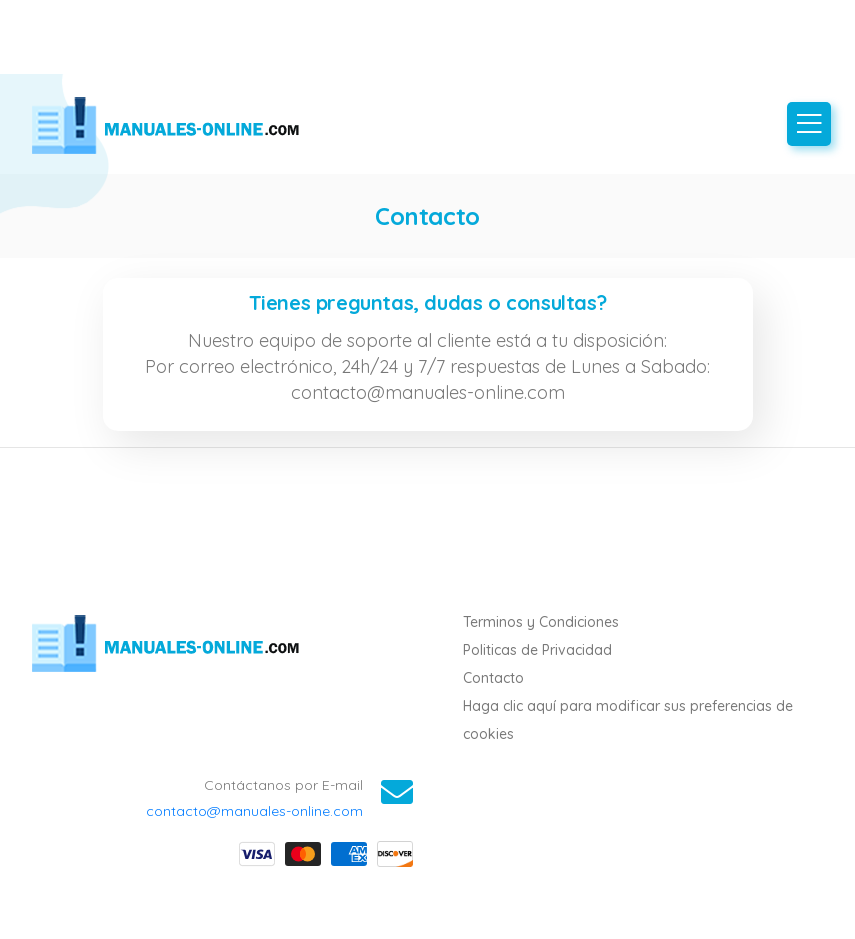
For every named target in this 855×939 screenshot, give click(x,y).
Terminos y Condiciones (541, 622)
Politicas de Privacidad (537, 650)
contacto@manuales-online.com (254, 811)
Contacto (493, 678)
